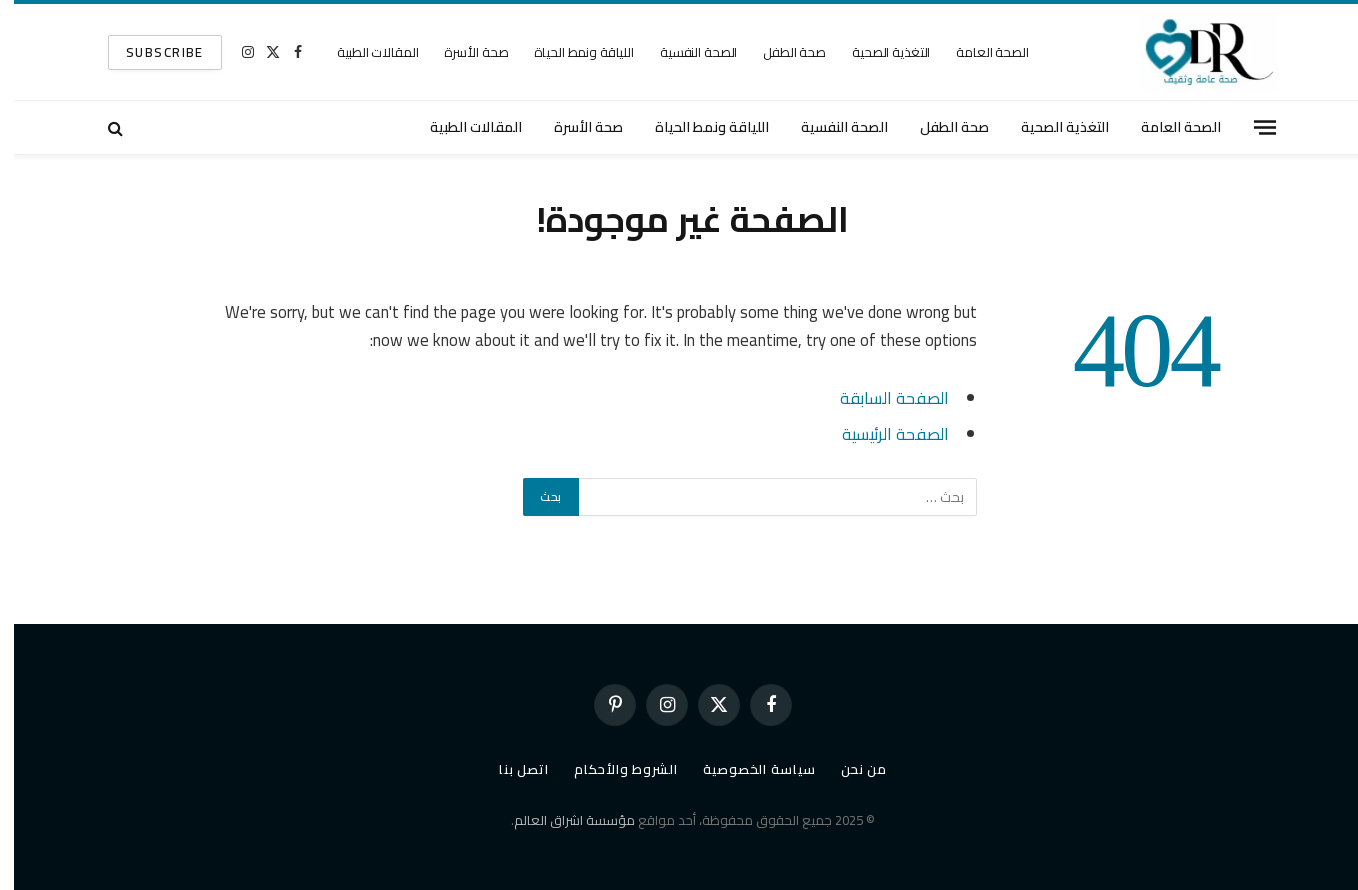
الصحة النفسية (684, 52)
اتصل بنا (510, 769)
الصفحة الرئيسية (881, 433)
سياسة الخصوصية (745, 769)
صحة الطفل (780, 52)
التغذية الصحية (877, 52)
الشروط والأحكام (612, 769)
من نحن (850, 769)
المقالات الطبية (363, 52)
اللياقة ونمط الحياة (570, 52)
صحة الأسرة (462, 52)
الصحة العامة (978, 52)
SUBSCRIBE (151, 52)
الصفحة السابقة (880, 397)
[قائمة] (1251, 127)
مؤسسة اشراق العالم (560, 820)
